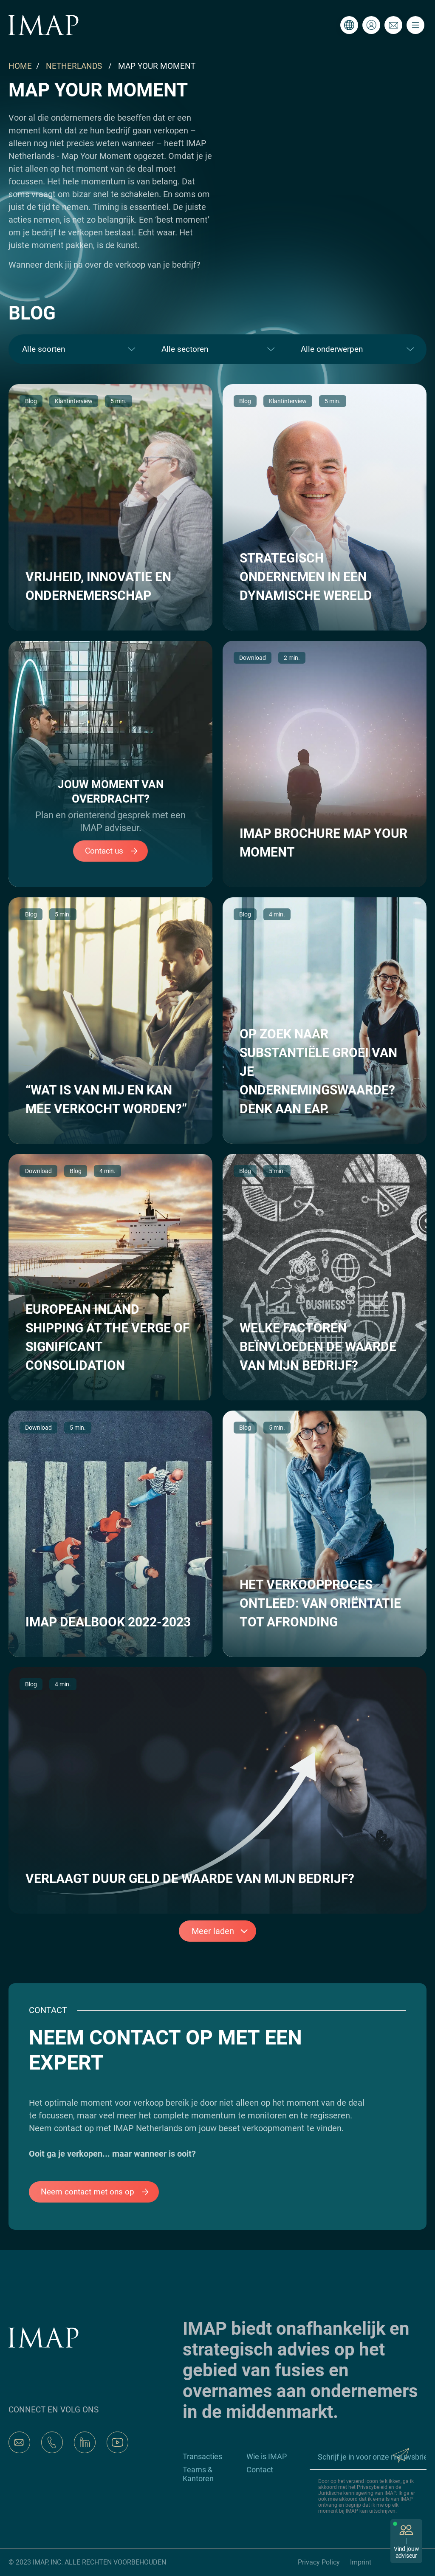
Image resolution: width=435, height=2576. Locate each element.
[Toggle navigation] (415, 25)
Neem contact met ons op (98, 2192)
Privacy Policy (319, 2562)
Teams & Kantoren (198, 2474)
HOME (20, 66)
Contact (259, 2469)
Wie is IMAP (266, 2456)
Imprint (360, 2562)
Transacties (202, 2456)
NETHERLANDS (74, 66)
